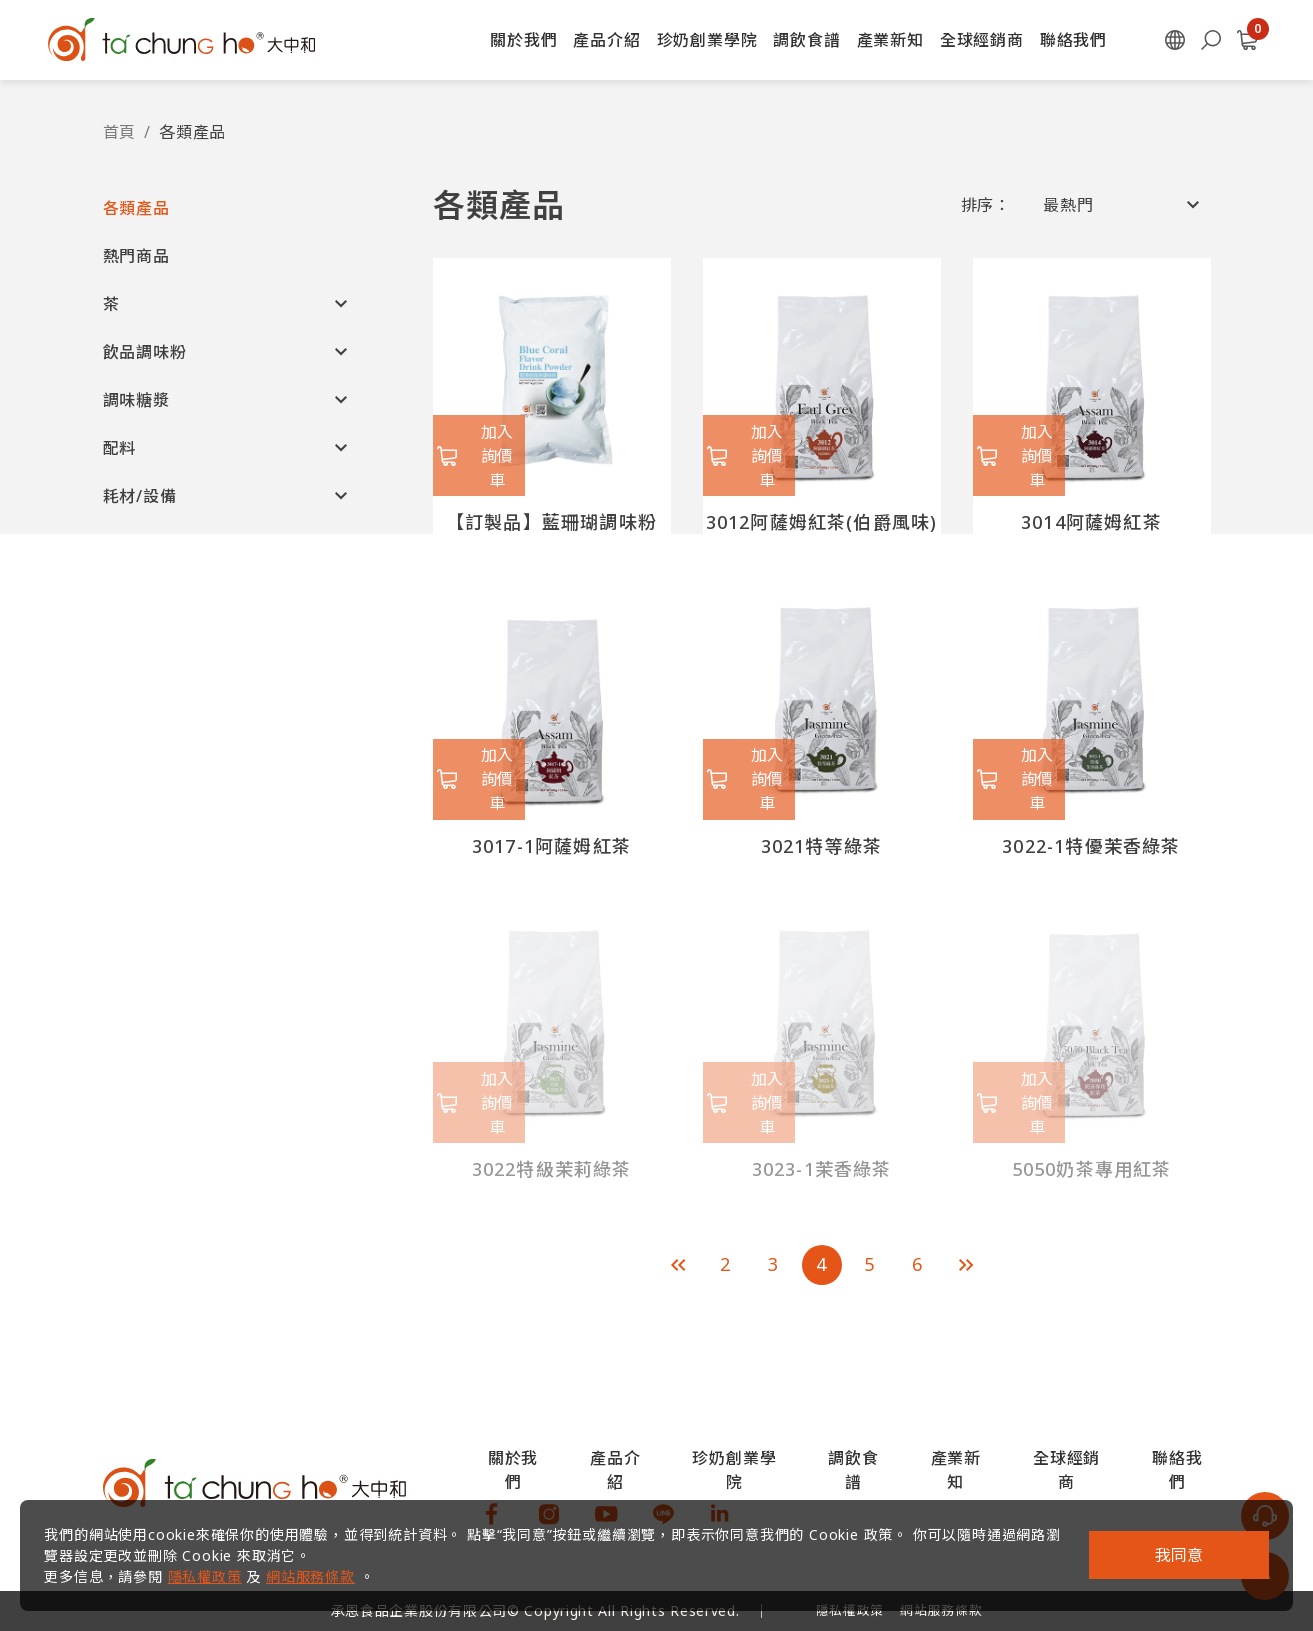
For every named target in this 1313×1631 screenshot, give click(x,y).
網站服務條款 (322, 1564)
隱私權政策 (216, 1564)
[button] (228, 208)
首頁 (120, 132)
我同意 (1167, 1544)
